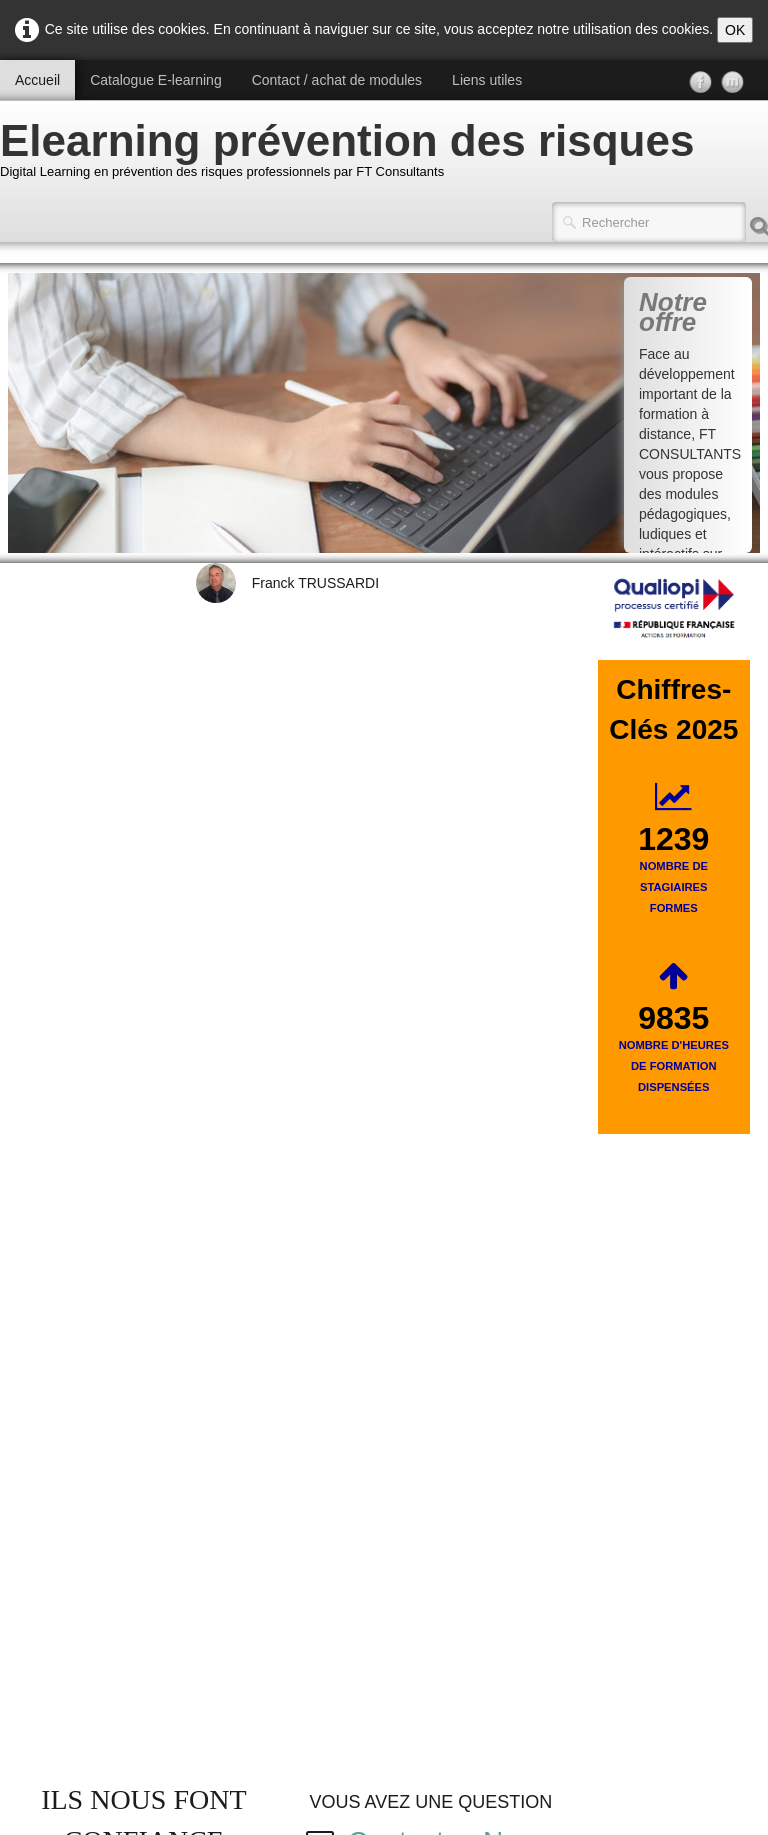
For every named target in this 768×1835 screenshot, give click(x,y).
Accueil (37, 80)
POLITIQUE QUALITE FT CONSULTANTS (142, 1353)
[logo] (354, 153)
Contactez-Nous (452, 763)
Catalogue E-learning (156, 80)
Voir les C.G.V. (647, 1615)
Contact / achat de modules (337, 80)
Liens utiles (487, 80)
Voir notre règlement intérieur (384, 1615)
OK (735, 30)
